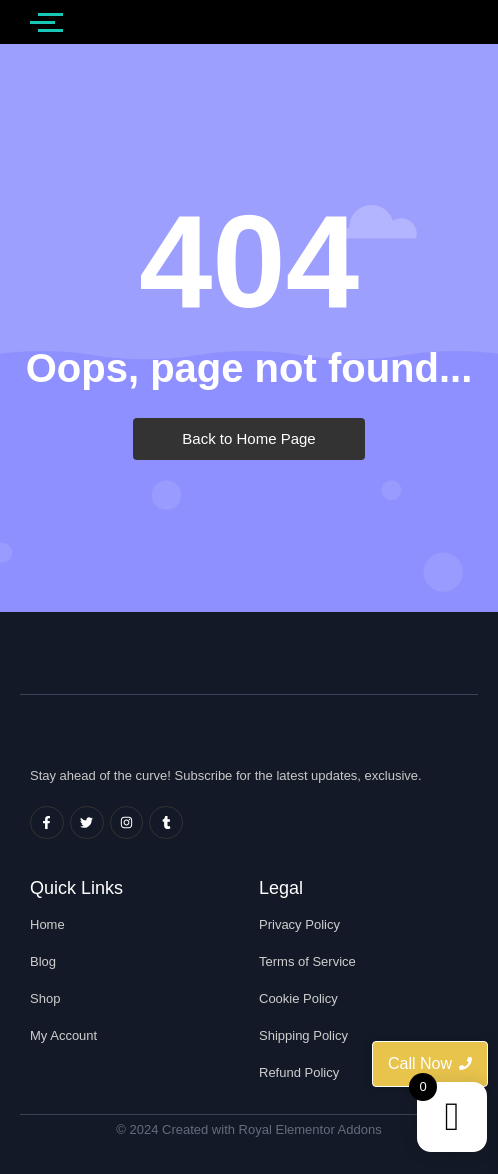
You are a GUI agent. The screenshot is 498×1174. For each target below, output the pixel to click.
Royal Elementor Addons (310, 1129)
